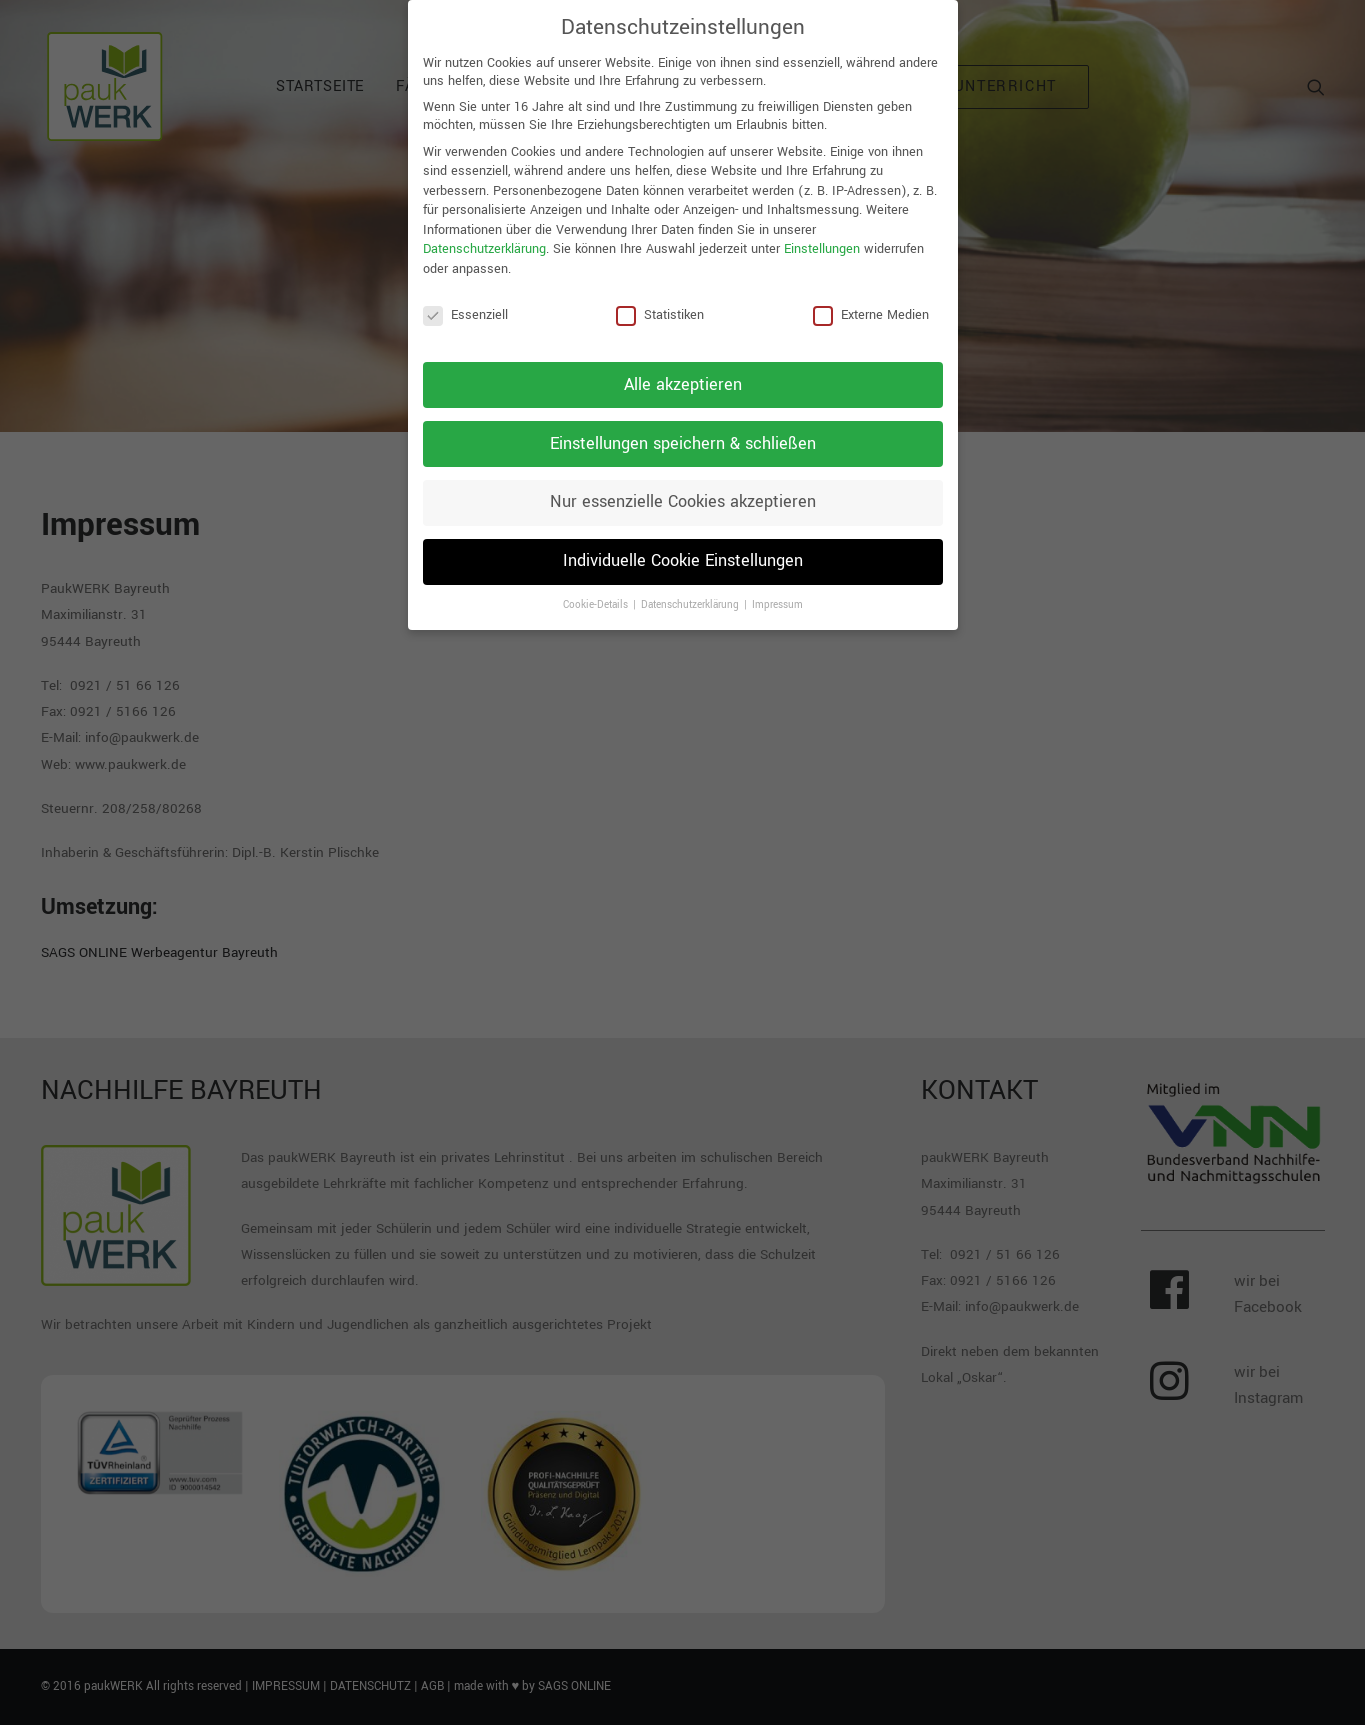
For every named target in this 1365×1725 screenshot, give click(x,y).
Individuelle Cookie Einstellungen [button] (683, 551)
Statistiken (660, 304)
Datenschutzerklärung (484, 239)
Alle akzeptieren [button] (683, 374)
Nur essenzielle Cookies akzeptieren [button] (683, 492)
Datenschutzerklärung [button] (691, 595)
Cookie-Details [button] (597, 595)
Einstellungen (822, 239)
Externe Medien (871, 304)
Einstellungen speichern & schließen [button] (683, 433)
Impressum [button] (777, 595)
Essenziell (465, 304)
